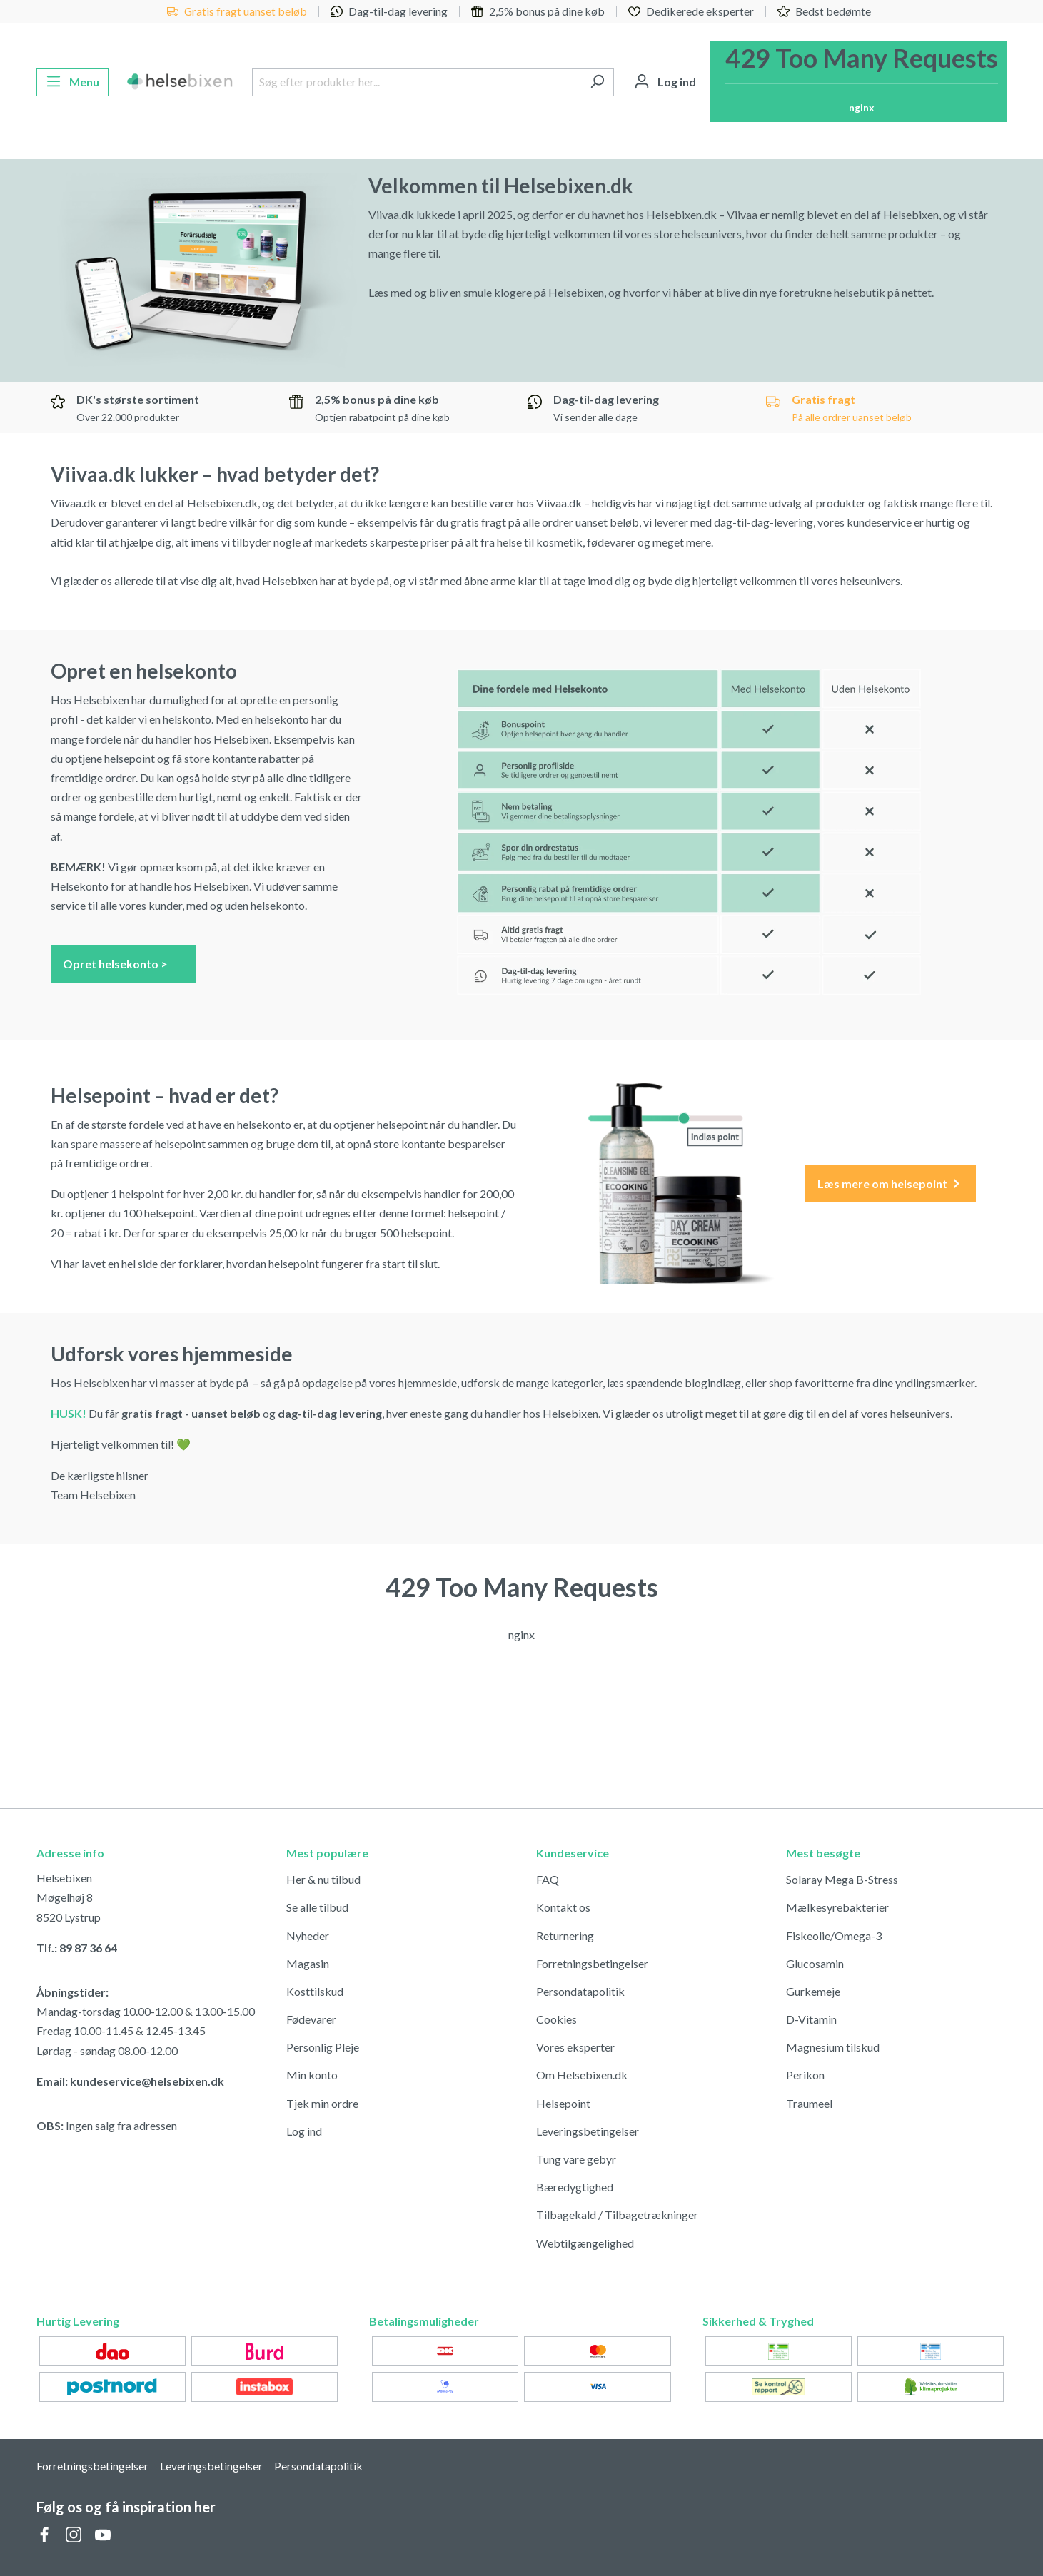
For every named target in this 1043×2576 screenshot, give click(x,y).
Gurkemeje (813, 1991)
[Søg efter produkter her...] (416, 82)
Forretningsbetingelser (592, 1963)
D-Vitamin (811, 2019)
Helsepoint (563, 2103)
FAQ (547, 1879)
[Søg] (597, 82)
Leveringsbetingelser (587, 2131)
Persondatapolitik (580, 1991)
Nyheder (307, 1935)
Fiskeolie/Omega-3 (834, 1935)
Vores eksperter (575, 2047)
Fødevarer (311, 2019)
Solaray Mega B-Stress (842, 1879)
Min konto (312, 2074)
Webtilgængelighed (585, 2243)
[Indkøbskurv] (858, 81)
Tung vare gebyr (576, 2159)
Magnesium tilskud (833, 2047)
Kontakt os (563, 1907)
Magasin (307, 1963)
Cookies (556, 2019)
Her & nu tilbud (323, 1879)
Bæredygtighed (574, 2187)
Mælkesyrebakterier (837, 1907)
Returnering (565, 1935)
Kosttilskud (314, 1991)
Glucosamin (815, 1963)
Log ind (304, 2131)
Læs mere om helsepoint (890, 1184)
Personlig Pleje (322, 2047)
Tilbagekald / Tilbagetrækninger (617, 2214)
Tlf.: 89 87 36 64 (76, 1947)
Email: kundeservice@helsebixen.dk (130, 2081)
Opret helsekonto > (123, 962)
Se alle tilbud (317, 1907)
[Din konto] (665, 82)
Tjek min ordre (322, 2103)
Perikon (805, 2074)
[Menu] (72, 82)
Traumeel (809, 2103)
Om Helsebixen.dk (582, 2074)
